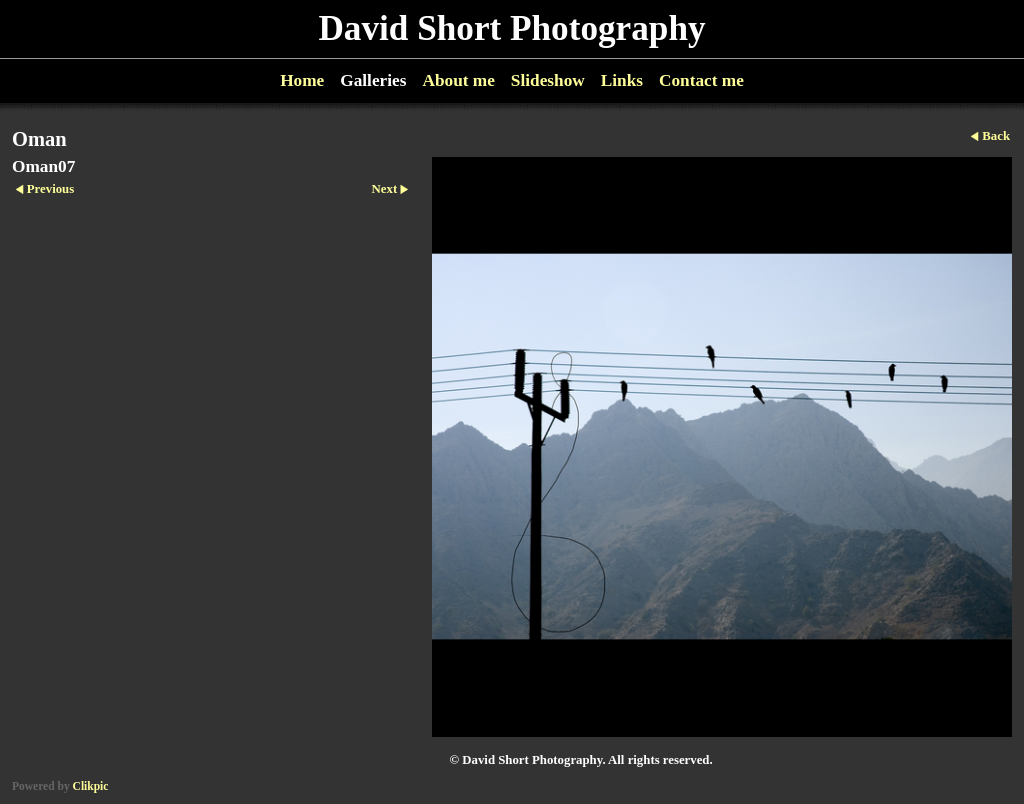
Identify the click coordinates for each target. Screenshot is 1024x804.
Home (302, 80)
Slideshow (548, 80)
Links (622, 80)
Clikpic (91, 786)
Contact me (701, 80)
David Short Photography (511, 28)
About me (458, 80)
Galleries (373, 80)
